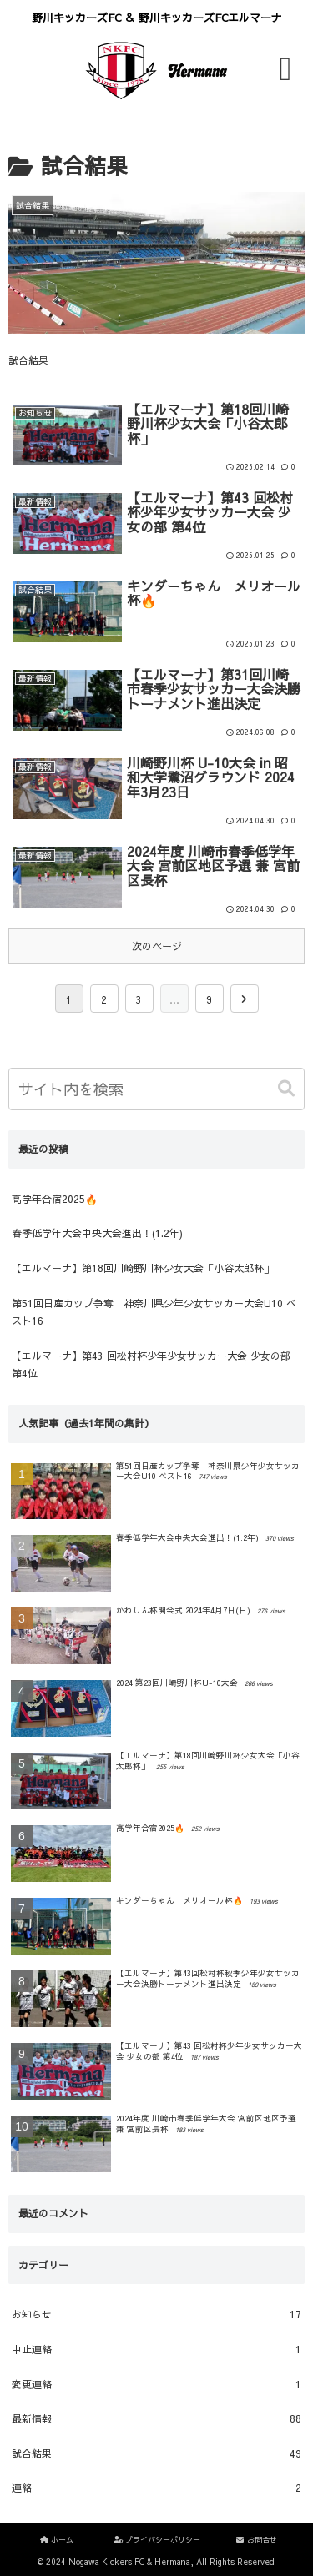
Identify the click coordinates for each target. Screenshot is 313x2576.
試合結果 (156, 2454)
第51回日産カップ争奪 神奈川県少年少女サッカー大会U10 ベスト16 (154, 1312)
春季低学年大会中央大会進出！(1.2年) (97, 1233)
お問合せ (256, 2539)
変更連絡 (156, 2385)
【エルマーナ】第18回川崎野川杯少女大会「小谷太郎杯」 (143, 1268)
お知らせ (156, 2315)
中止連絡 (156, 2350)
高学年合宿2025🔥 (55, 1198)
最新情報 (156, 2419)
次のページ (157, 946)
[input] (156, 1089)
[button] (288, 1088)
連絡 (156, 2488)
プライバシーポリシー (157, 2539)
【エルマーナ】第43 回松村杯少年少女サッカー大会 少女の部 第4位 (151, 1365)
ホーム (56, 2539)
